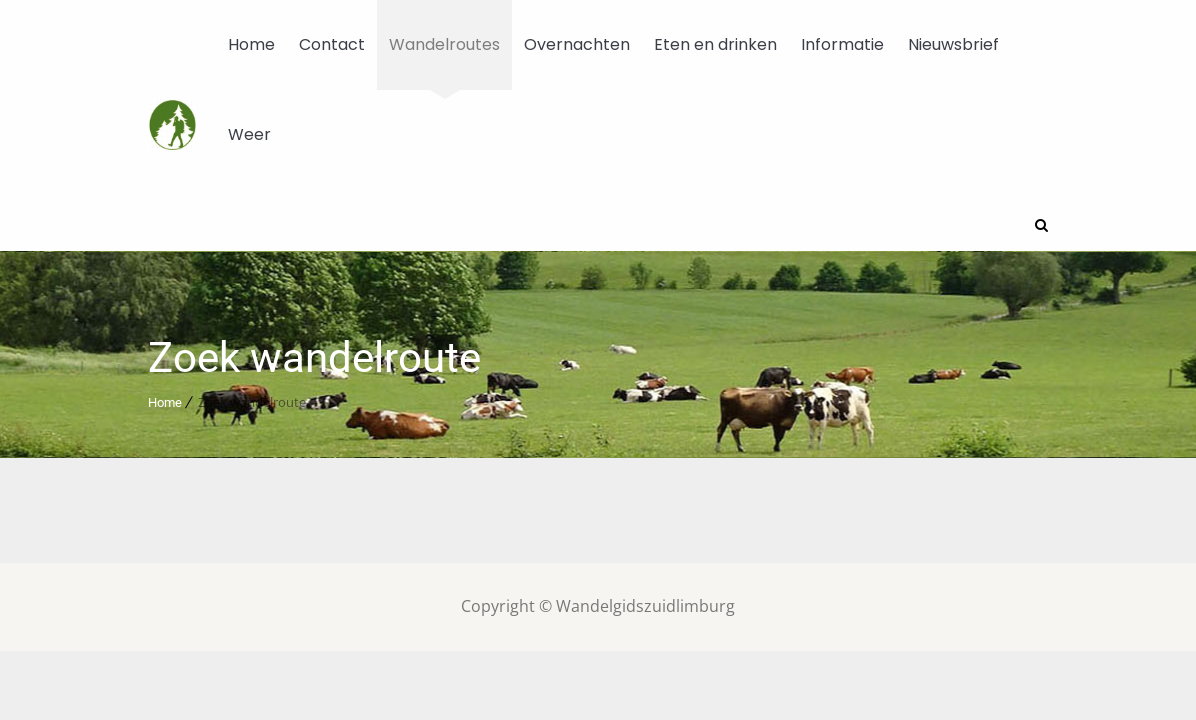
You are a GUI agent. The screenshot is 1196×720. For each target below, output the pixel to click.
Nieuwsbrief (953, 44)
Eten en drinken (715, 44)
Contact (332, 44)
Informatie (842, 44)
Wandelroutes (444, 44)
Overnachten (577, 44)
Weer (249, 134)
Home (251, 44)
